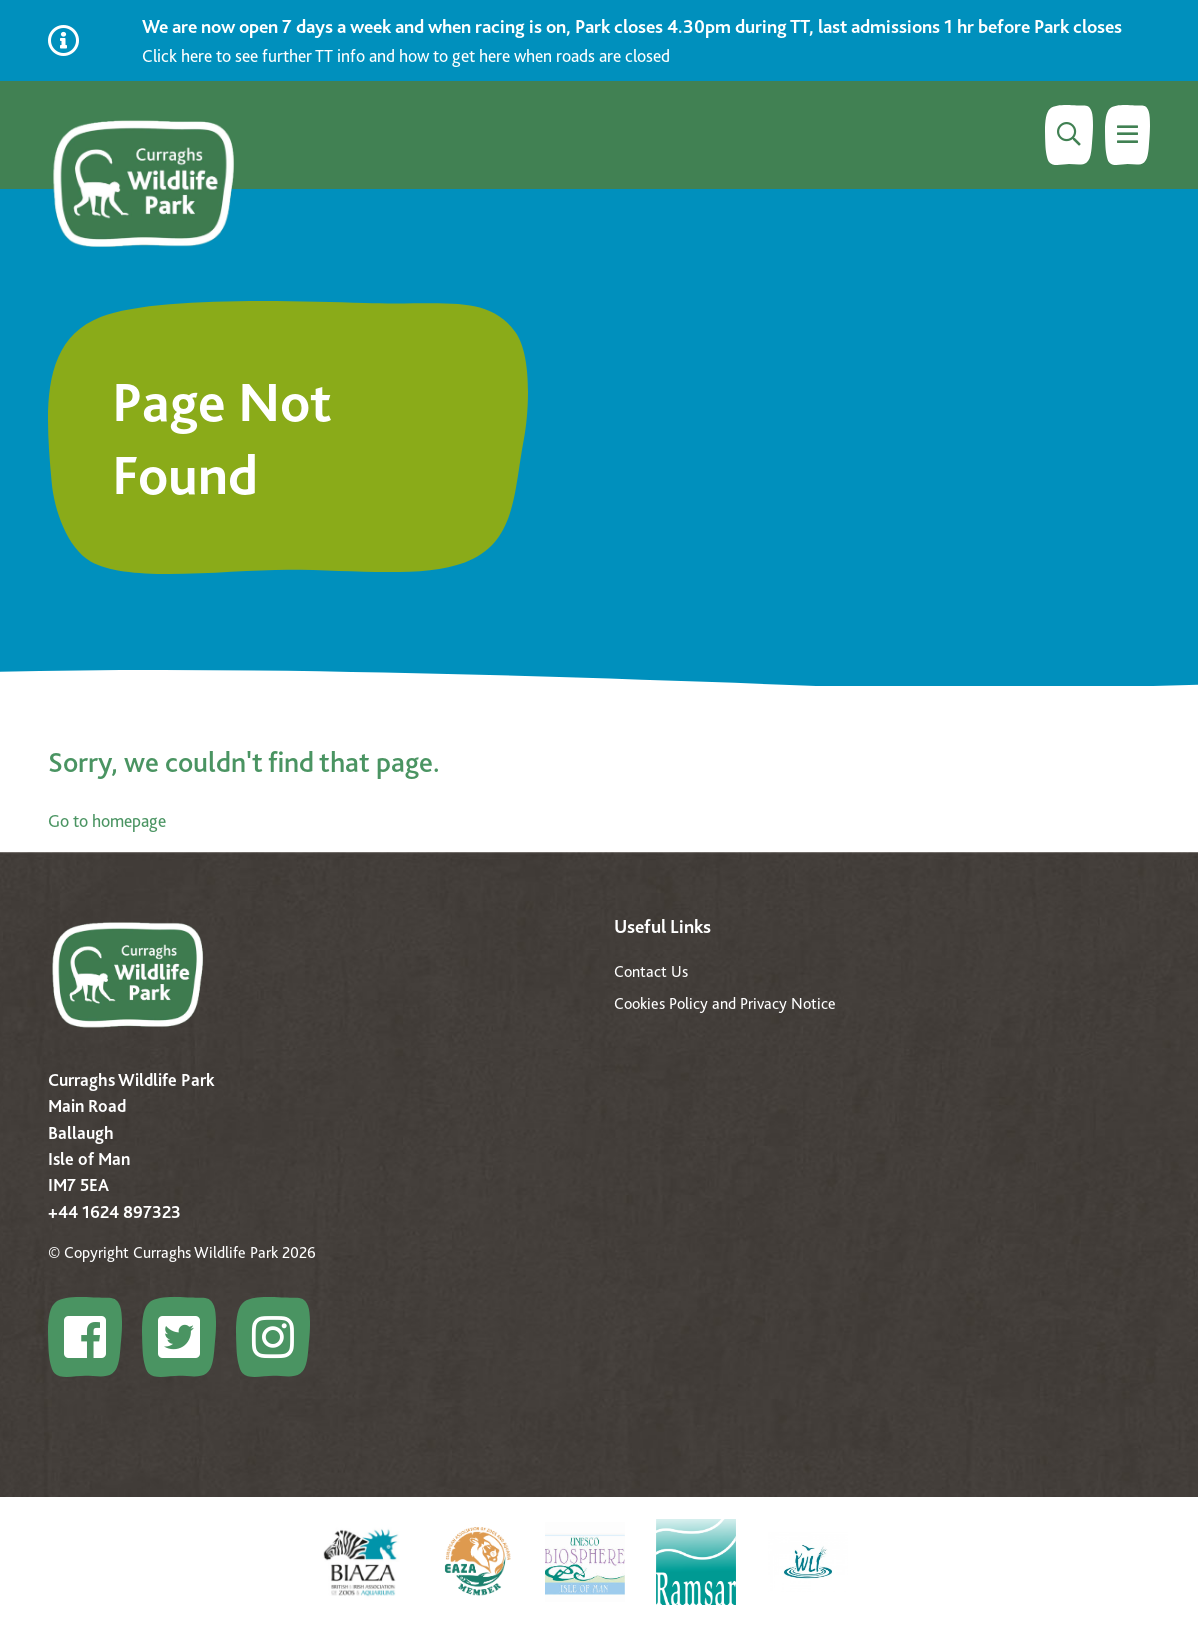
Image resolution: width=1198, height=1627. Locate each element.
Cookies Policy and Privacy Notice (725, 1003)
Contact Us (651, 971)
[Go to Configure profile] (93, 1337)
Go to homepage (107, 820)
